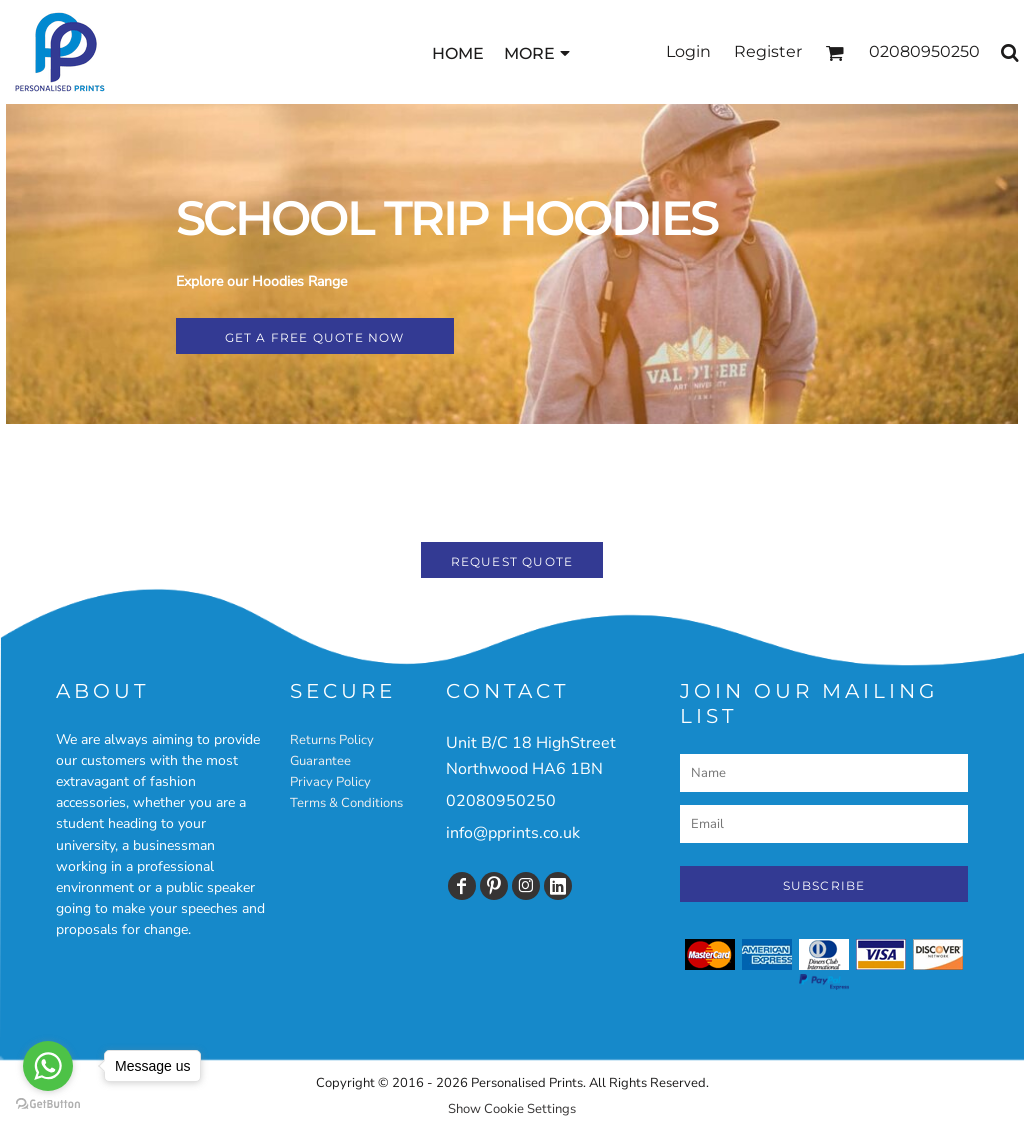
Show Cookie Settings (512, 1109)
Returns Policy (332, 740)
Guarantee (320, 761)
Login (688, 51)
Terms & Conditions (346, 803)
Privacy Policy (330, 782)
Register (768, 51)
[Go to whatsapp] (48, 1066)
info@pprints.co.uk (513, 833)
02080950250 (501, 801)
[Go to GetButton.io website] (48, 1104)
